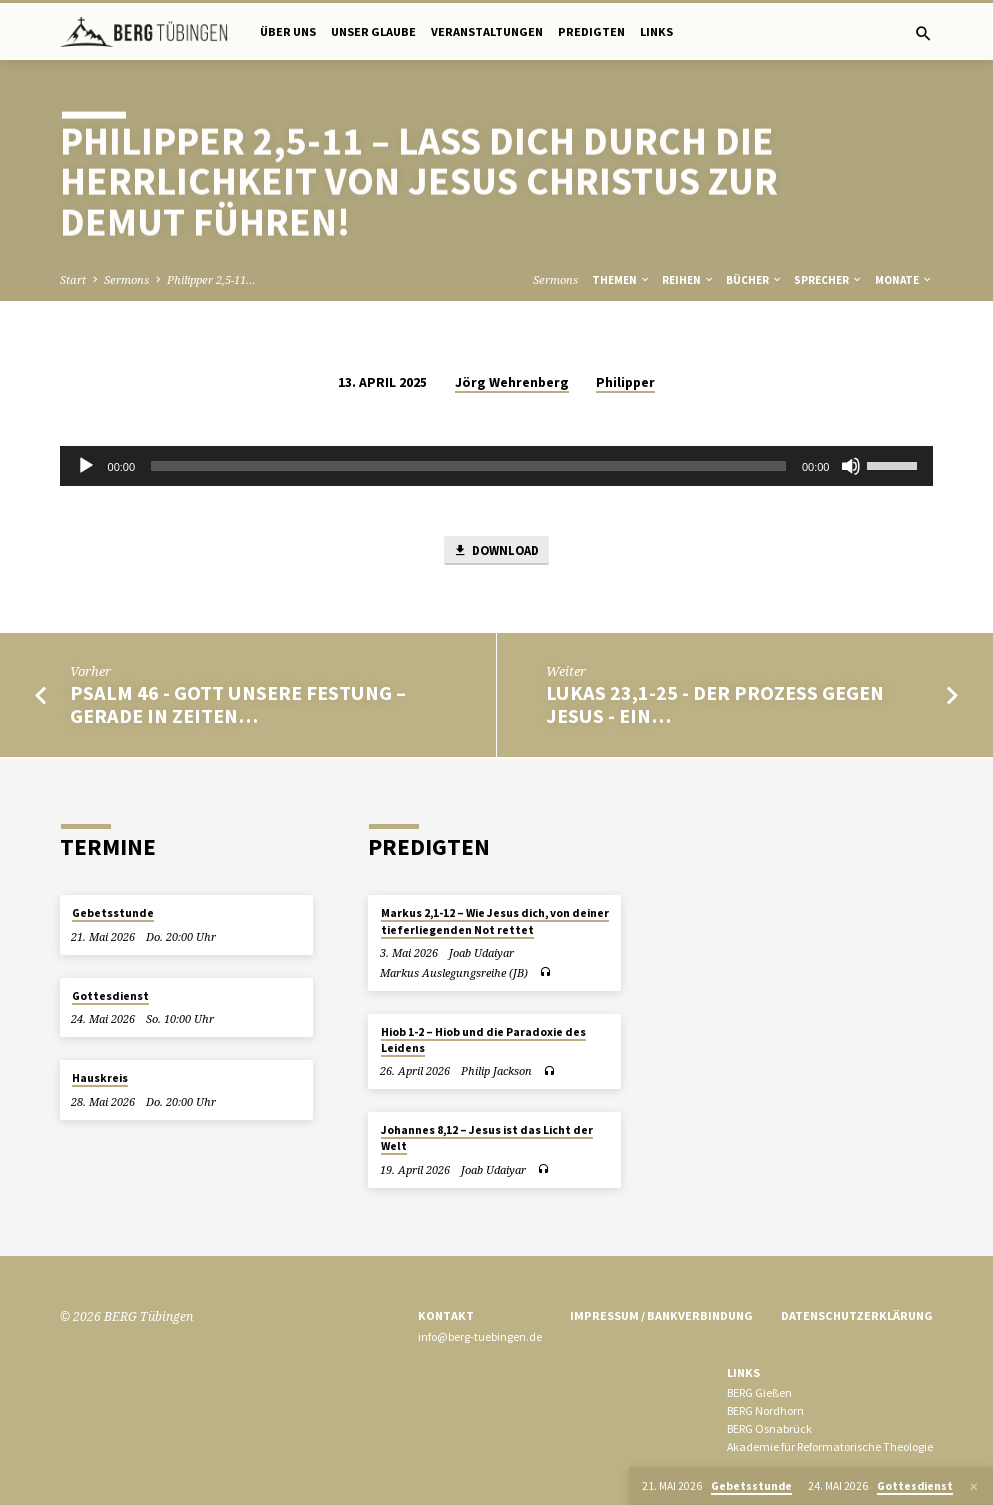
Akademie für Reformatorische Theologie (830, 1446)
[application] (497, 466)
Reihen (688, 280)
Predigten (591, 31)
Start (73, 279)
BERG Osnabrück (769, 1428)
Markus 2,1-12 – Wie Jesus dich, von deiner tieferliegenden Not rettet (495, 922)
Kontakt (446, 1315)
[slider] (468, 466)
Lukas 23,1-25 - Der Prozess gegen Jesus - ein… (715, 706)
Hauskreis (100, 1078)
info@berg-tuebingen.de (480, 1336)
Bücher (754, 280)
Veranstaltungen (487, 31)
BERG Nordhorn (765, 1410)
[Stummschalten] (851, 466)
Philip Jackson (496, 1071)
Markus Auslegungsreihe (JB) (454, 972)
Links (656, 31)
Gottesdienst (110, 996)
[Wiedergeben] (86, 466)
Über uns (288, 31)
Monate (904, 280)
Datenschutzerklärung (857, 1315)
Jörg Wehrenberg (512, 382)
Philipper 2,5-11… (211, 279)
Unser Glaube (373, 31)
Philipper (625, 382)
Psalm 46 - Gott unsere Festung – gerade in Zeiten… (238, 706)
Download (495, 551)
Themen (621, 280)
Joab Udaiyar (481, 952)
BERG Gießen (759, 1393)
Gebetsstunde (113, 914)
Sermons (126, 279)
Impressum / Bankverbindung (661, 1315)
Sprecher (828, 280)
